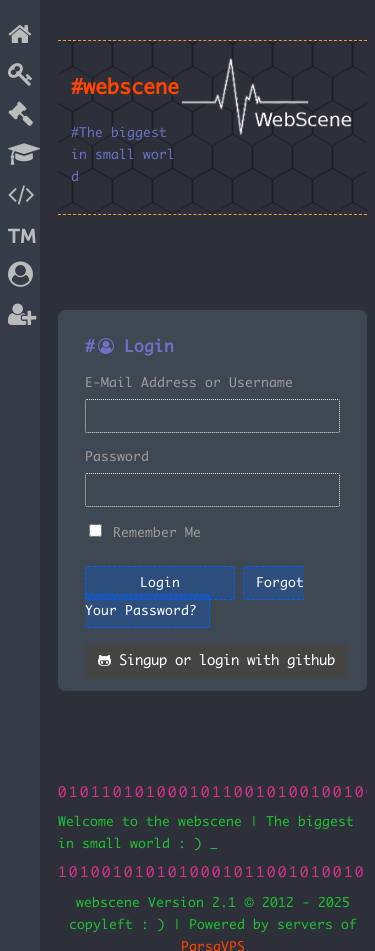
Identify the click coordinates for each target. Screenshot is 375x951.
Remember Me (157, 533)
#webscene (125, 88)
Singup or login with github (216, 661)
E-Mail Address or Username (189, 383)
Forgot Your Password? (194, 597)
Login (160, 583)
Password (117, 457)
